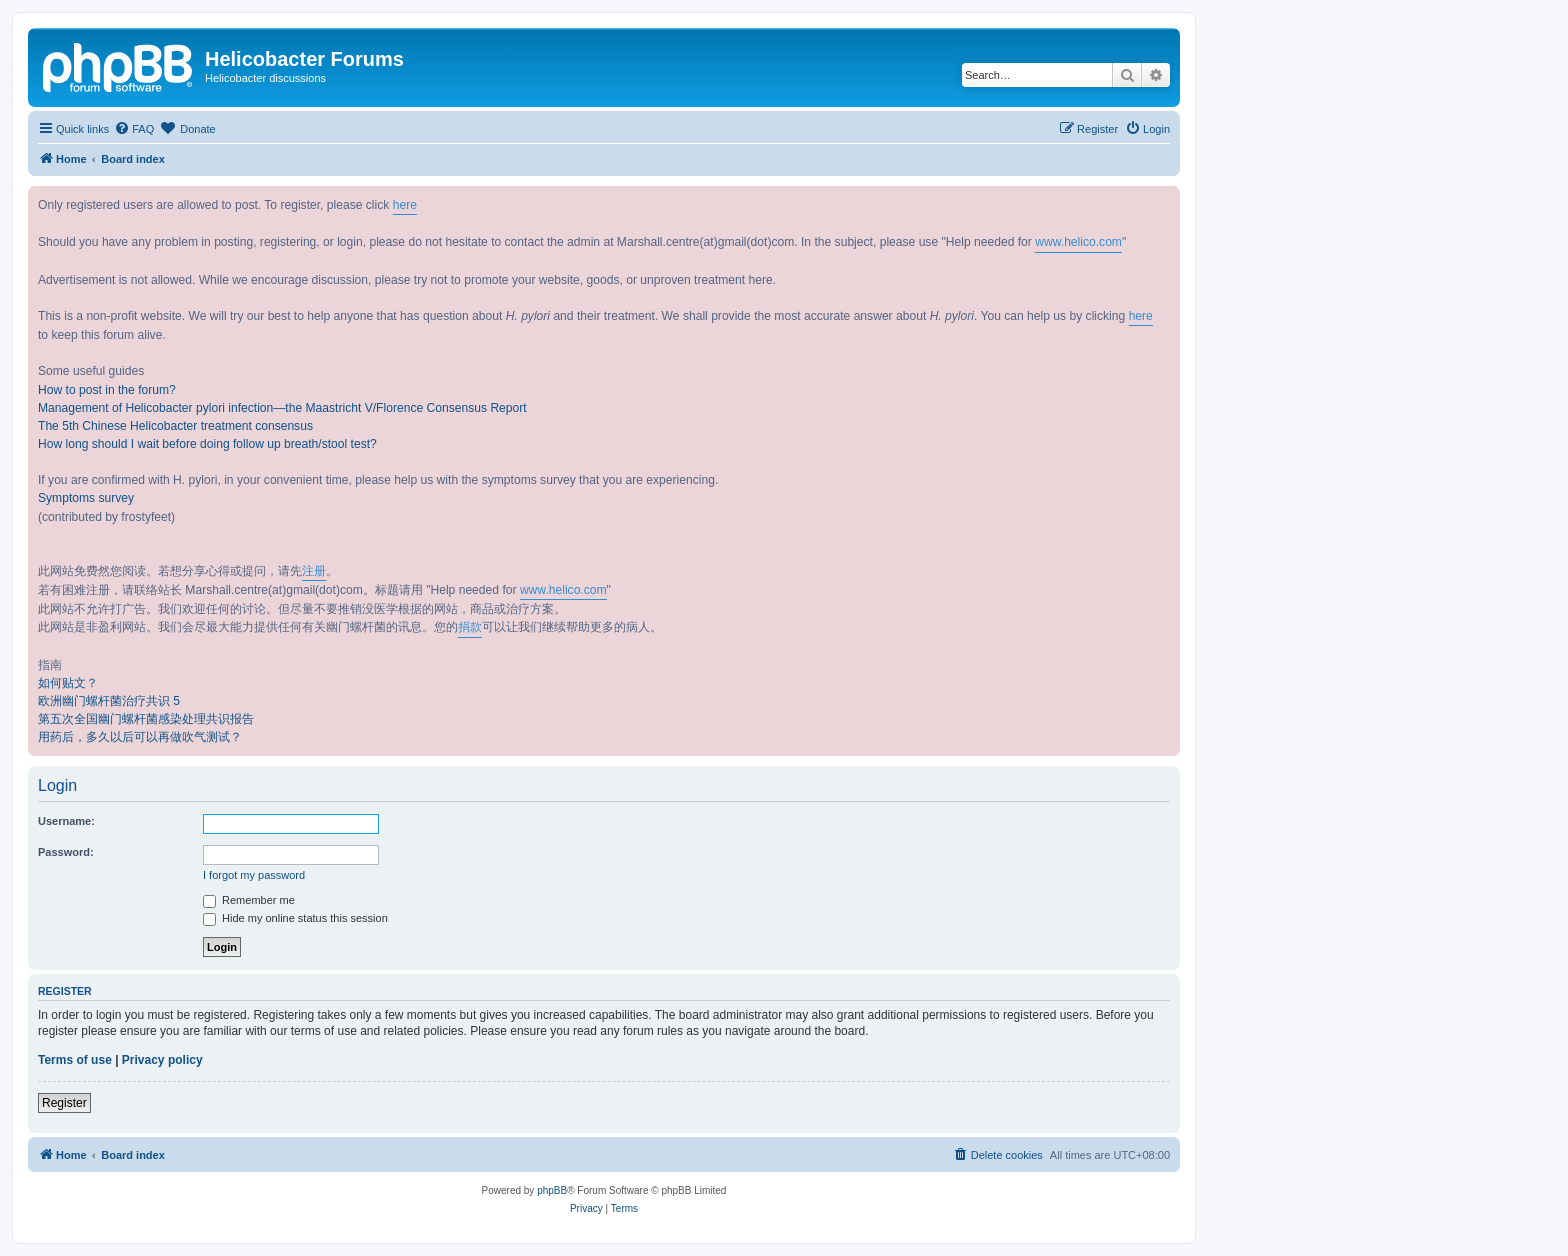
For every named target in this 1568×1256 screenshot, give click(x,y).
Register (64, 1103)
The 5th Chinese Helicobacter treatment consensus (175, 426)
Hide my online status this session (295, 918)
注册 (314, 571)
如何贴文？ (68, 683)
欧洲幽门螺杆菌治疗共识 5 (109, 701)
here (405, 205)
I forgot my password (254, 875)
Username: (66, 821)
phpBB (552, 1190)
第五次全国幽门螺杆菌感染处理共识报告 (146, 719)
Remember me (249, 900)
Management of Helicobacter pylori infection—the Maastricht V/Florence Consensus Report (282, 408)
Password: (66, 852)
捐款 (470, 627)
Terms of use (75, 1060)
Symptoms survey (86, 498)
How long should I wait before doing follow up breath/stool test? (207, 444)
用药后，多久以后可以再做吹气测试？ (140, 737)
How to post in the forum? (107, 390)
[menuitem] (134, 129)
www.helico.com (1078, 242)
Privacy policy (162, 1060)
